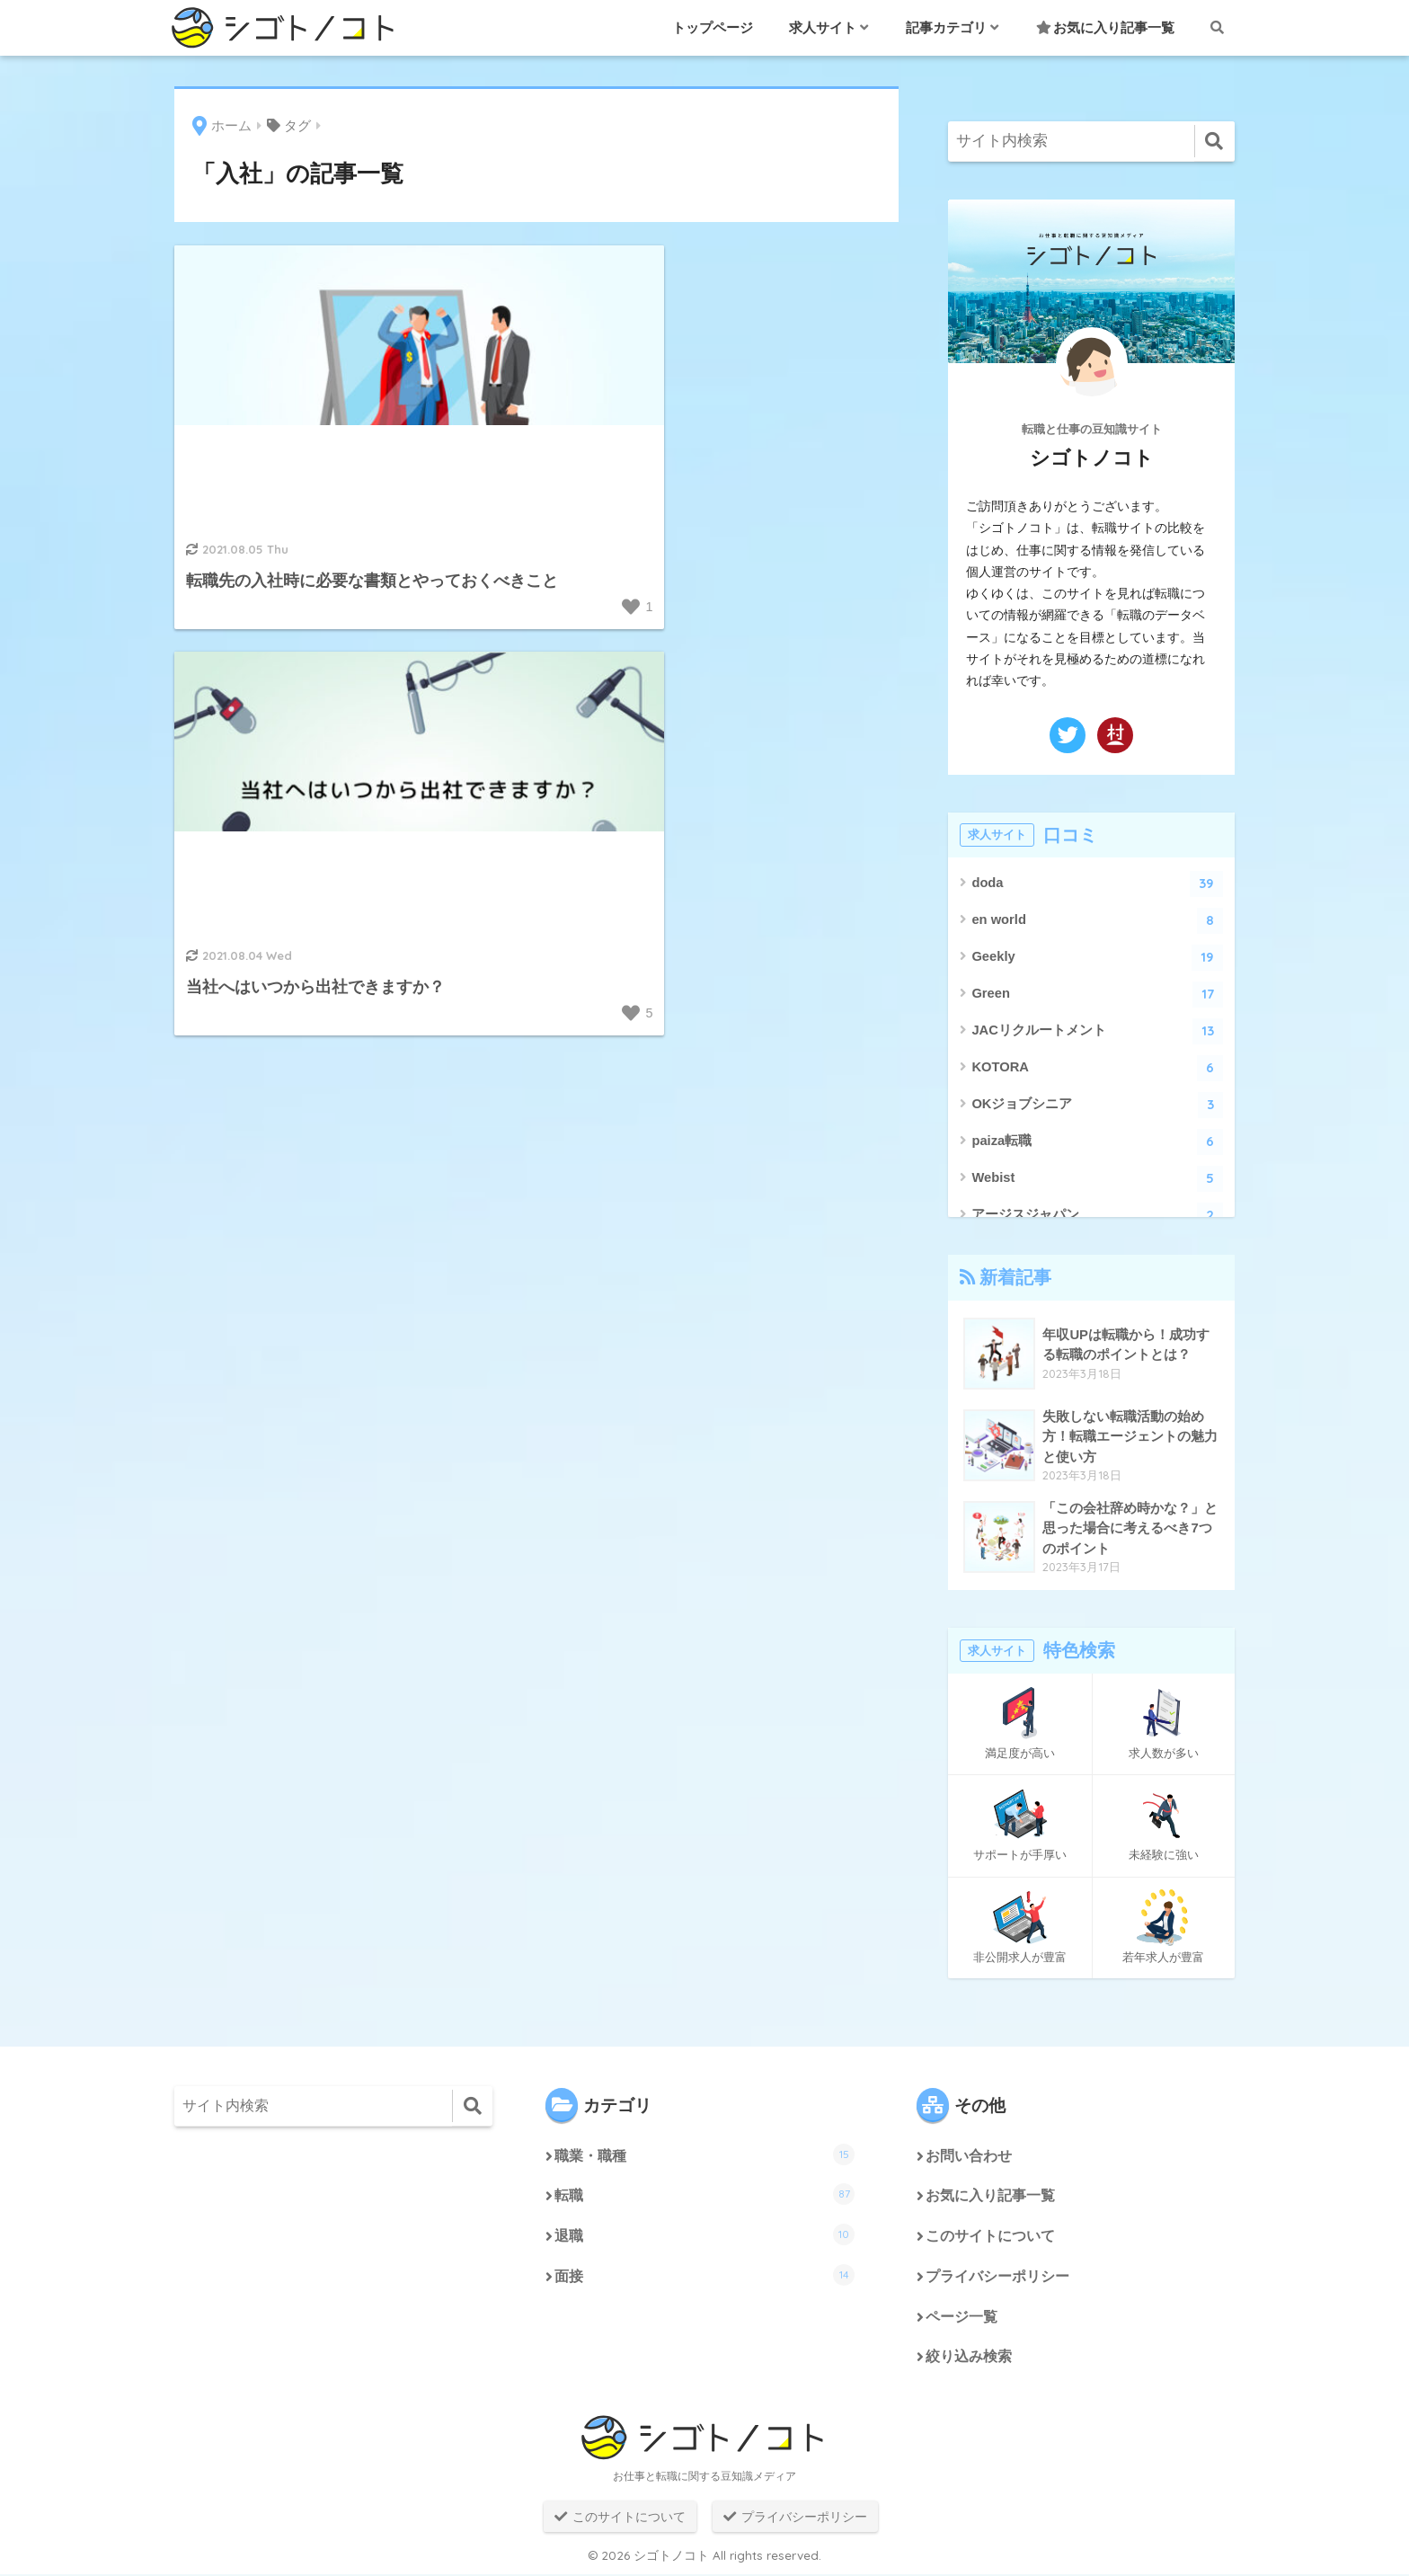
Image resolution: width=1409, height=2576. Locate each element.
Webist (1097, 1179)
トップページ (712, 27)
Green (1097, 995)
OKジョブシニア (1097, 1105)
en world (1097, 921)
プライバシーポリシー (997, 2278)
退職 (704, 2235)
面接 (704, 2276)
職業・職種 (704, 2154)
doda (1097, 884)
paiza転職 (1097, 1142)
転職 (704, 2195)
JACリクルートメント (1097, 1031)
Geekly (1097, 958)
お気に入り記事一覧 (1105, 27)
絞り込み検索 (969, 2359)
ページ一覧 (961, 2318)
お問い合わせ (969, 2156)
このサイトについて (990, 2237)
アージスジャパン (1097, 1216)
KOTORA (1097, 1068)
